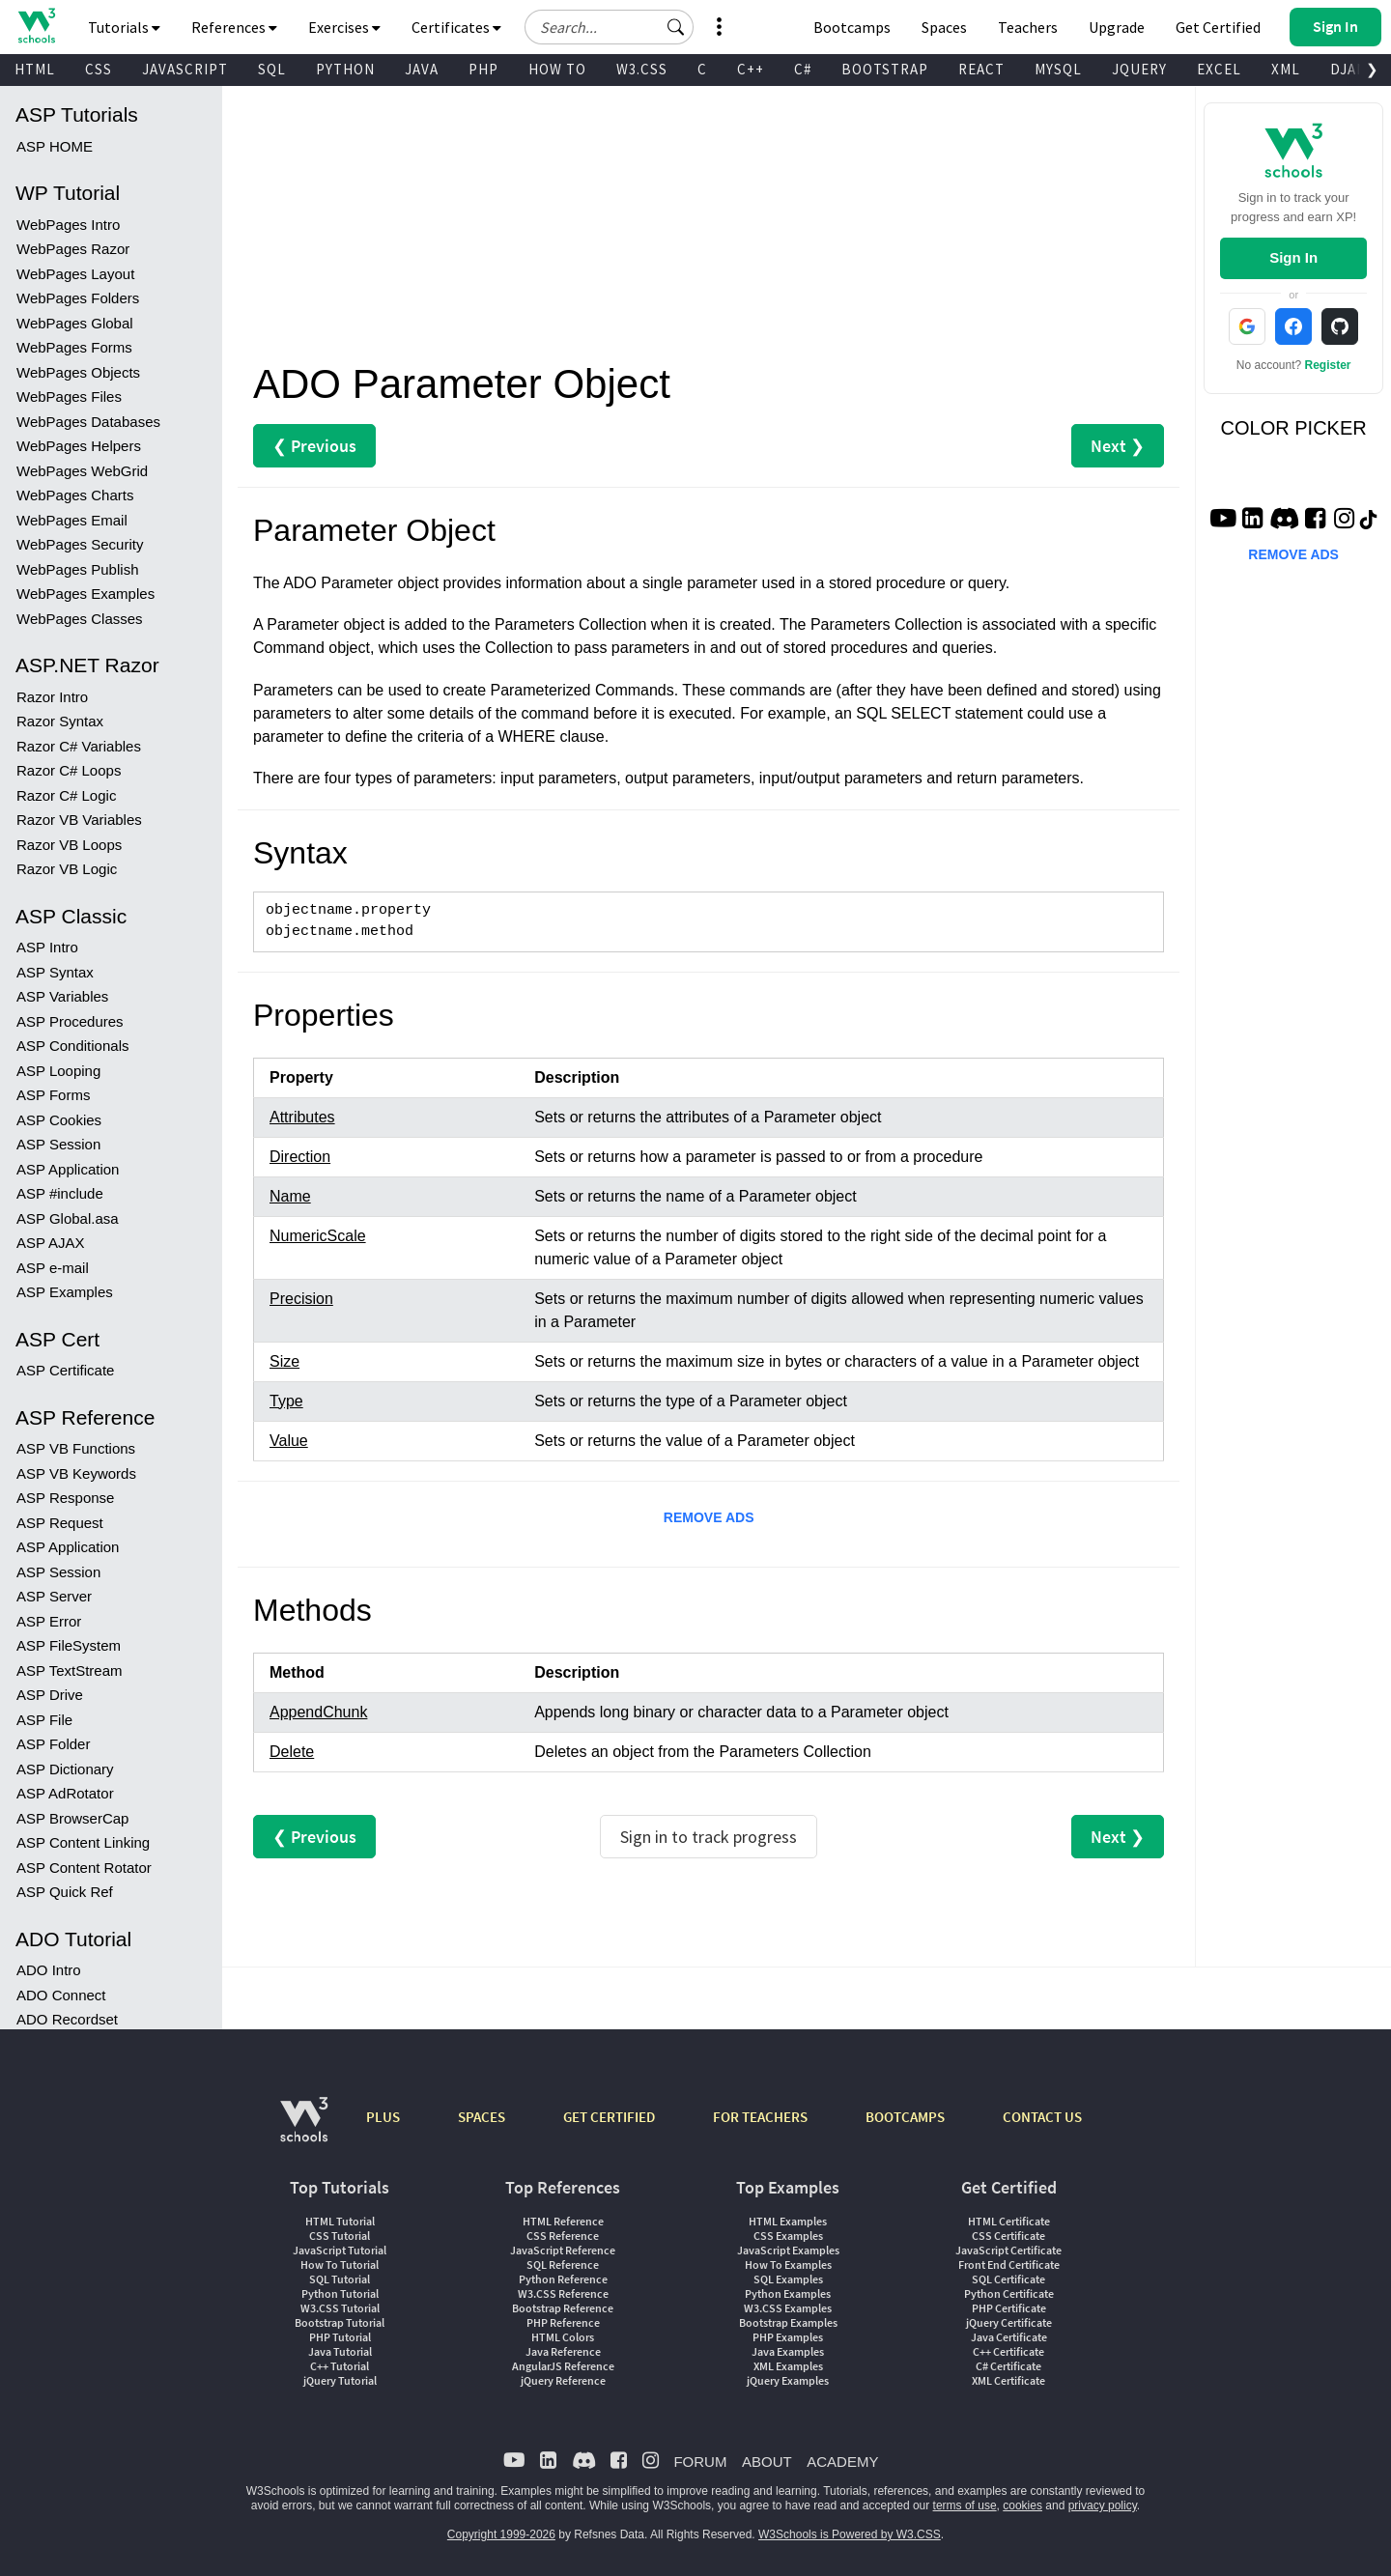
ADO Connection (71, 1774)
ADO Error (50, 1798)
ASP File (44, 1223)
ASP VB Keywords (76, 977)
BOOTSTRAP (884, 69)
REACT (981, 69)
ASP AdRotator (65, 1296)
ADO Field (49, 1823)
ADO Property (61, 1872)
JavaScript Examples (788, 2250)
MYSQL (1058, 69)
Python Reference (563, 2279)
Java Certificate (1009, 2337)
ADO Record (57, 1896)
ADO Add (46, 1621)
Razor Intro (52, 200)
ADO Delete (55, 1670)
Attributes (302, 1117)
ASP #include (59, 697)
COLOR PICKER (1294, 428)
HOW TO (557, 69)
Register (1328, 365)
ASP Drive (49, 1198)
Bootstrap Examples (788, 2322)
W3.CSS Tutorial (340, 2308)
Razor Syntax (59, 224)
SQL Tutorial (339, 2279)
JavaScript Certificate (1008, 2250)
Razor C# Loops (68, 274)
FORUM (699, 2461)
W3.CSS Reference (563, 2293)
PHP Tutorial (340, 2337)
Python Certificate (1009, 2293)
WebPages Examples (85, 97)
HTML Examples (788, 2221)
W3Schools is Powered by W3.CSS (849, 2534)
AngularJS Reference (563, 2366)
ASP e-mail (52, 771)
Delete (292, 1751)
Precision (301, 1298)
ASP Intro (47, 450)
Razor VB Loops (69, 348)
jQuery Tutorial (340, 2380)
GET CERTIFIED (609, 2117)
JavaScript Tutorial (339, 2250)
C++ (750, 69)
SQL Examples (788, 2279)
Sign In (1293, 257)
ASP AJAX (50, 746)
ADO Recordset (67, 1522)
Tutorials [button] (124, 27)
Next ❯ (1118, 446)
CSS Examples (788, 2235)
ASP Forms (53, 598)
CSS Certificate (1008, 2235)
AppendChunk (318, 1712)
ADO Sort (47, 1597)
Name (290, 1196)
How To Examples (788, 2264)
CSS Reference (562, 2235)
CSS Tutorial (339, 2235)
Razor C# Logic (66, 299)
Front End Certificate (1009, 2264)
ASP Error (48, 1125)
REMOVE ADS (709, 1517)
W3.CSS (641, 69)
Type (286, 1401)
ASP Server (54, 1099)
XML (1285, 69)
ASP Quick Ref (64, 1395)
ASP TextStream (69, 1174)
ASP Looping (58, 574)
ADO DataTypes (68, 1971)
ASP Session (58, 647)
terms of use (965, 2505)
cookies (1022, 2505)
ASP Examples (64, 795)
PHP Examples (787, 2337)
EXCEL (1219, 69)
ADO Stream (57, 1946)
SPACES (481, 2117)
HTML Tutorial (340, 2221)
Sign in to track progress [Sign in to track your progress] (708, 1837)
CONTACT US (1042, 2117)
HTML (34, 69)
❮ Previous (314, 446)
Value (289, 1440)
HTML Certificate (1009, 2221)
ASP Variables (62, 500)
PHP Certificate (1009, 2308)
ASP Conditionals (72, 549)
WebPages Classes (79, 122)
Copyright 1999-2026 (501, 2534)
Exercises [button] (344, 27)
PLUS (383, 2117)
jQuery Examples (788, 2380)
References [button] (234, 27)
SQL (272, 69)
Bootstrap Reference (562, 2308)
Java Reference (563, 2351)
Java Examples (788, 2351)
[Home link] (36, 25)
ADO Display (57, 1548)
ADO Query (54, 1572)
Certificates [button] (456, 27)
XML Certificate (1008, 2380)
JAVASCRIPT (185, 69)
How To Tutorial (339, 2264)
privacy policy (1102, 2505)
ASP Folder (53, 1247)
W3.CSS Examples (788, 2308)
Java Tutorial (340, 2351)
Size (284, 1361)
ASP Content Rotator (84, 1371)
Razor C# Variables (78, 249)
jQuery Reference (563, 2380)
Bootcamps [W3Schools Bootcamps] (852, 27)
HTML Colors (562, 2337)
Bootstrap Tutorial (339, 2322)
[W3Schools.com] (303, 2129)
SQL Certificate (1008, 2279)
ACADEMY (842, 2461)
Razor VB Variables (79, 323)
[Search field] (609, 27)
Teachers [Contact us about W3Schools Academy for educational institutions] (1028, 27)
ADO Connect (61, 1498)
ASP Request (59, 1026)
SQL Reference (562, 2264)
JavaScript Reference (562, 2250)
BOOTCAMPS (905, 2117)
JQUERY (1139, 69)
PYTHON (345, 69)
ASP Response (65, 1001)
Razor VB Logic (66, 372)
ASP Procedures (70, 525)
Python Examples (788, 2293)
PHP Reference (563, 2322)
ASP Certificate (65, 873)
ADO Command (67, 1749)
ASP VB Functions (75, 952)
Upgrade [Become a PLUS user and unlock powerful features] (1117, 27)
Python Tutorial (340, 2293)
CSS (98, 69)
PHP (483, 69)
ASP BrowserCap (72, 1322)
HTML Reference (563, 2221)
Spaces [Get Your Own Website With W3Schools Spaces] (944, 27)
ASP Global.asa (67, 722)
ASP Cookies (58, 623)
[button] (676, 27)
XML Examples (788, 2366)
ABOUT (767, 2461)
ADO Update (57, 1646)
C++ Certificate (1008, 2351)
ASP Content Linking (83, 1346)
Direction (300, 1156)
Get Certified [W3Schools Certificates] (1218, 27)
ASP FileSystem (68, 1149)
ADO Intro (48, 1473)
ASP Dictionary (65, 1272)
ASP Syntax (55, 475)
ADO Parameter (68, 1847)
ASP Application (67, 673)
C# (802, 69)
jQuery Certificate (1009, 2322)
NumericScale (318, 1236)
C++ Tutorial (339, 2366)
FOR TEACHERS (760, 2117)
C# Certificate (1008, 2366)
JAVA (422, 69)
